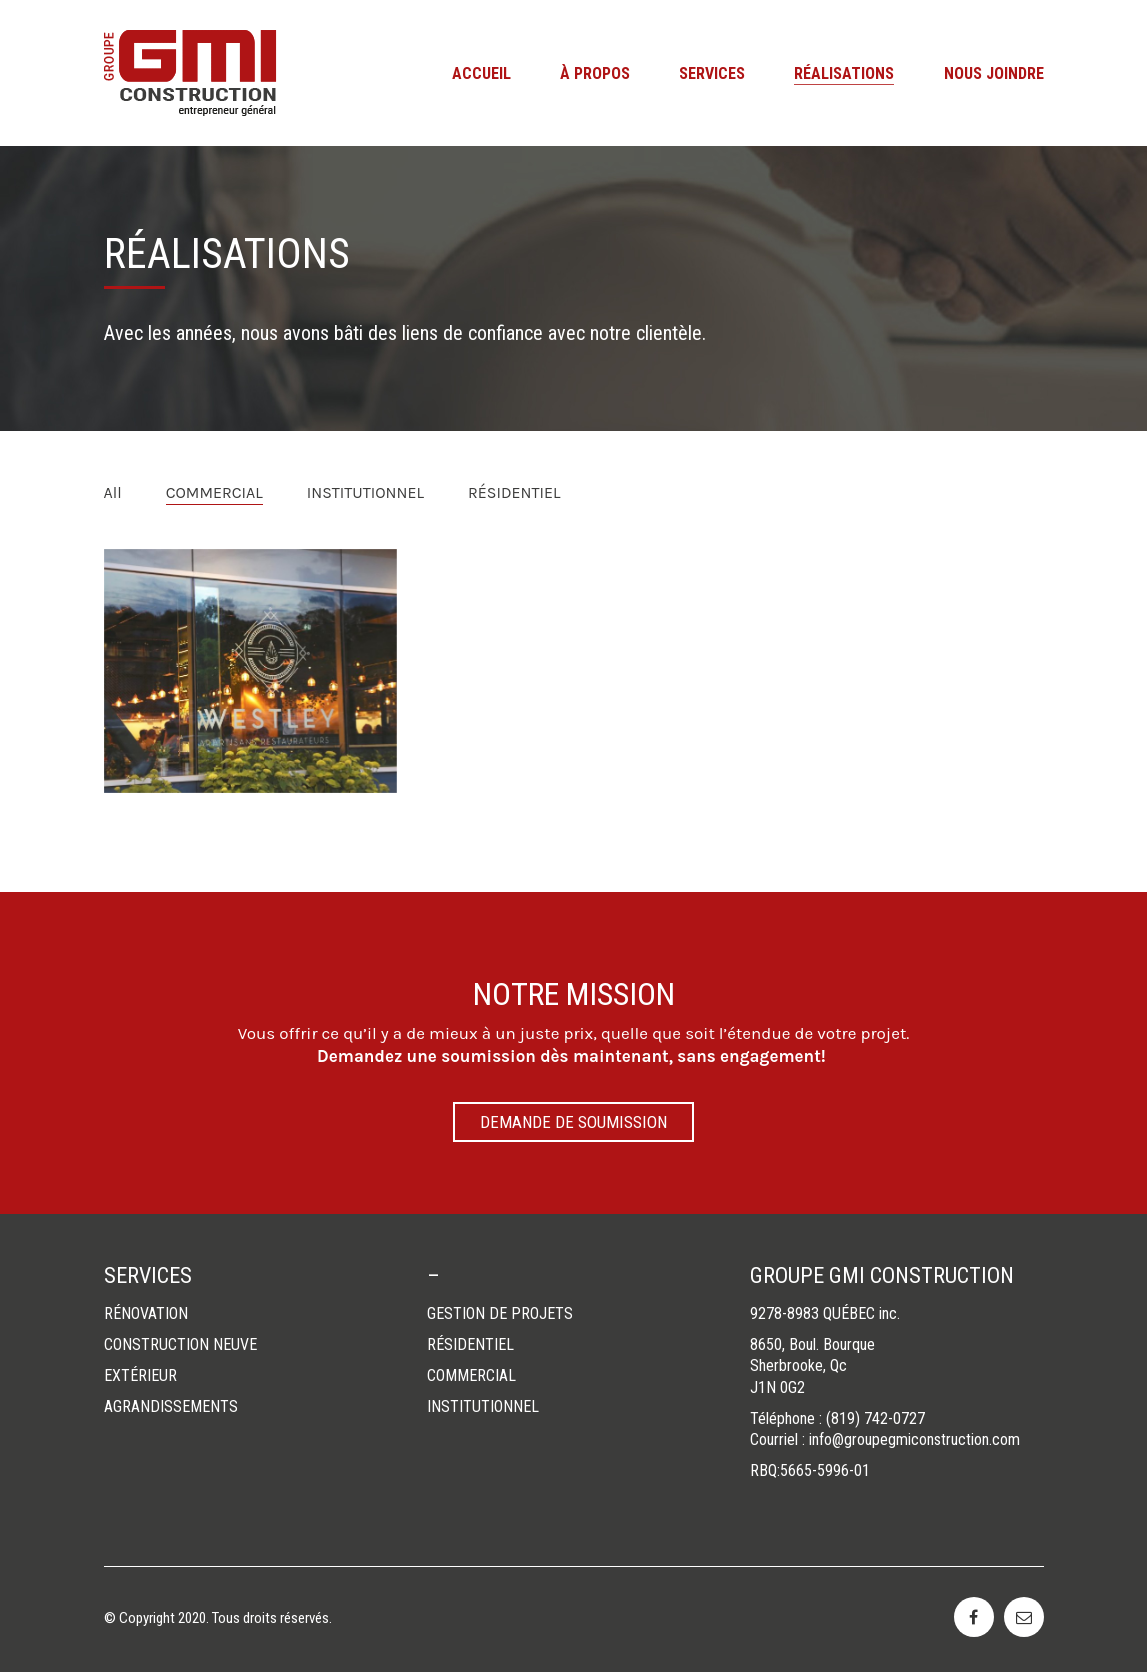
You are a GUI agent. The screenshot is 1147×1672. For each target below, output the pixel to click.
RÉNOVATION (146, 1313)
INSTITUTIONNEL (365, 492)
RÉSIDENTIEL (514, 492)
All (113, 492)
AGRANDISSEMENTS (171, 1406)
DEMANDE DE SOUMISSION (573, 1122)
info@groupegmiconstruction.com (914, 1439)
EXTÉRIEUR (140, 1375)
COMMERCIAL (214, 492)
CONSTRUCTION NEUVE (180, 1344)
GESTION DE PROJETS (500, 1313)
